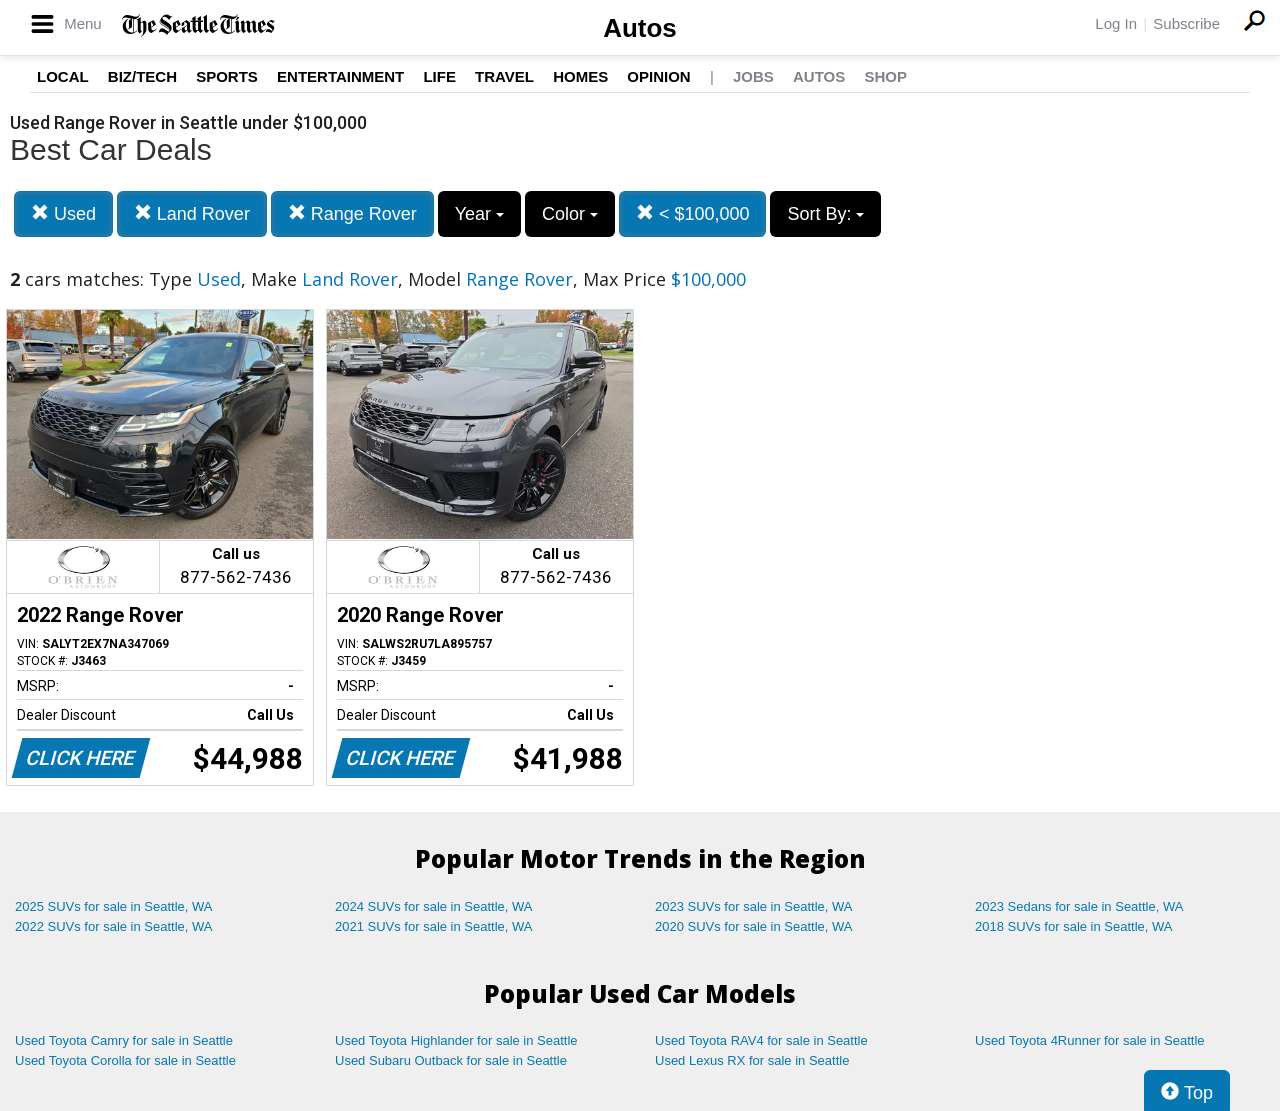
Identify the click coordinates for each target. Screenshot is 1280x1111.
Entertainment (340, 76)
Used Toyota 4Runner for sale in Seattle (1090, 1040)
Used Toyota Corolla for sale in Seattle (125, 1060)
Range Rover (352, 213)
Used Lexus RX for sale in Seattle (752, 1060)
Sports (227, 76)
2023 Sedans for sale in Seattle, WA (1079, 906)
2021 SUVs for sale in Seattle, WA (434, 926)
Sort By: (825, 214)
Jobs (753, 76)
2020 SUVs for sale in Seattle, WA (754, 926)
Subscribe (1186, 23)
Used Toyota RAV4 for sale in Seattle (761, 1040)
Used (63, 213)
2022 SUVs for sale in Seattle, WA (114, 926)
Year (479, 214)
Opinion (658, 76)
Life (439, 76)
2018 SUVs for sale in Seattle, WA (1074, 926)
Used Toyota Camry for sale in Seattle (124, 1040)
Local (63, 76)
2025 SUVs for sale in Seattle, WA (114, 906)
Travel (504, 76)
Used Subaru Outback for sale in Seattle (451, 1060)
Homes (580, 76)
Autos (640, 28)
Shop (885, 76)
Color (570, 214)
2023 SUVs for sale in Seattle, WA (754, 906)
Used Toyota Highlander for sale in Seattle (456, 1040)
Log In (1116, 23)
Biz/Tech (142, 76)
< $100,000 (693, 213)
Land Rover (192, 213)
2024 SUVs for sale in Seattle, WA (434, 906)
